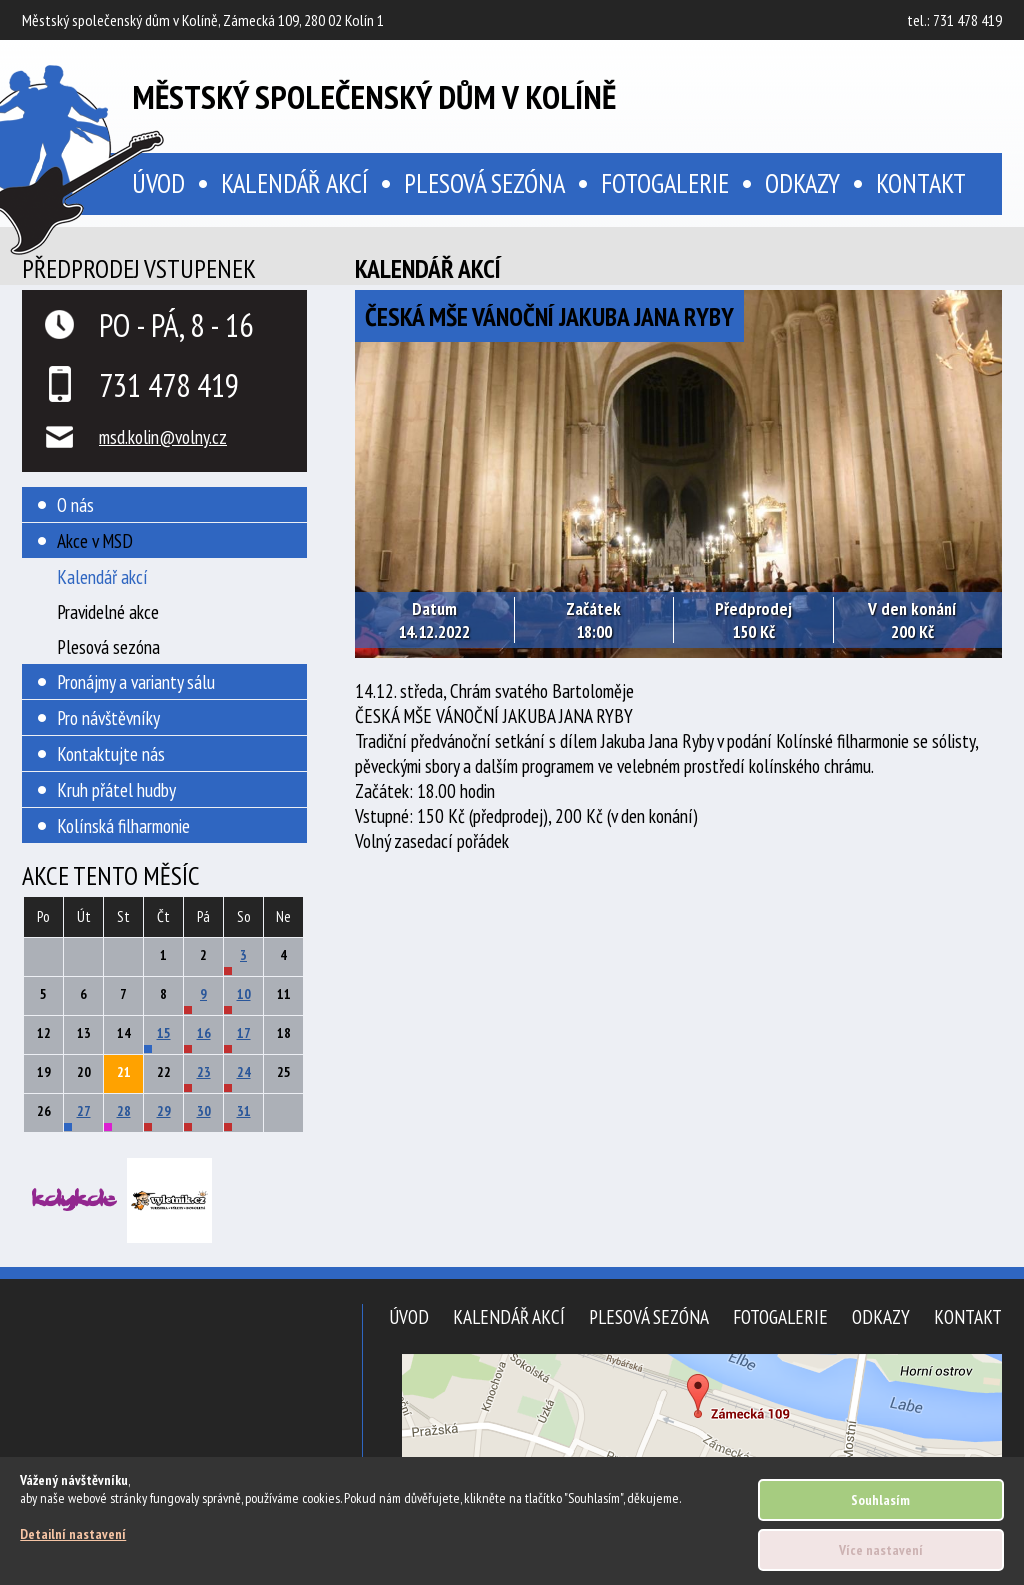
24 (244, 1072)
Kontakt (921, 183)
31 (244, 1111)
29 (164, 1111)
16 (204, 1033)
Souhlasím (880, 1500)
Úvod (409, 1316)
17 (244, 1033)
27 (84, 1111)
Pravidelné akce (108, 611)
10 (244, 994)
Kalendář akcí (294, 183)
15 (164, 1033)
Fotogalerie (665, 183)
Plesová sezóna (484, 183)
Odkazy (802, 183)
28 (124, 1111)
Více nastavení (881, 1550)
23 (204, 1072)
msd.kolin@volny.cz (163, 436)
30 (204, 1111)
